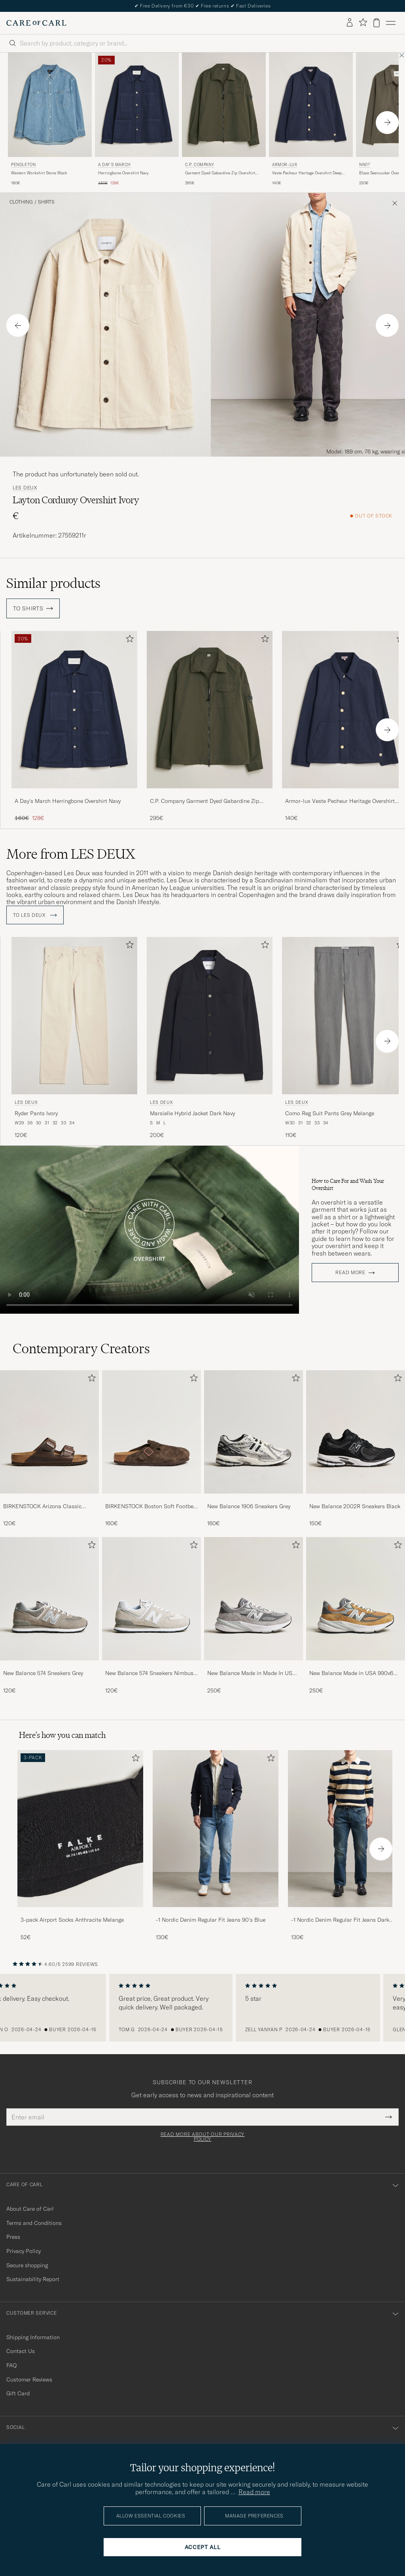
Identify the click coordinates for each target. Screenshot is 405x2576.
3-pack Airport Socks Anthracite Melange (72, 1919)
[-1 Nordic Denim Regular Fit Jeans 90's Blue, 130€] (215, 1845)
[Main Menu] (391, 23)
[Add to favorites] (128, 640)
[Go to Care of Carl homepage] (36, 23)
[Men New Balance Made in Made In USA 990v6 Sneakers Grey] (253, 1598)
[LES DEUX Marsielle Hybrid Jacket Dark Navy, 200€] (209, 1038)
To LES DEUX (35, 915)
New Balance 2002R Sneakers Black (354, 1506)
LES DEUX (25, 488)
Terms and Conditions (34, 2223)
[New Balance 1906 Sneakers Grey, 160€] (253, 1449)
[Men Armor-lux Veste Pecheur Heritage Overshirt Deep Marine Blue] (311, 105)
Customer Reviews (29, 2379)
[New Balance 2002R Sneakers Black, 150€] (355, 1449)
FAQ (11, 2365)
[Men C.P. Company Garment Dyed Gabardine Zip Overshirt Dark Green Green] (224, 105)
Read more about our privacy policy (202, 2137)
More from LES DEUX (70, 854)
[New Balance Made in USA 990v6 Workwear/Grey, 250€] (355, 1615)
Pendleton (23, 164)
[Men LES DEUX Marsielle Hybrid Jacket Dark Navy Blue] (210, 1015)
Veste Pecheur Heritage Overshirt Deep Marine (307, 173)
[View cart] (376, 22)
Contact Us (20, 2351)
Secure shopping (27, 2265)
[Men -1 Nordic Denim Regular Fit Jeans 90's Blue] (215, 1828)
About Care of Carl (30, 2208)
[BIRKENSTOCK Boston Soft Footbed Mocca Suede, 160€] (151, 1449)
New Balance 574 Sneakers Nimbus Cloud (149, 1673)
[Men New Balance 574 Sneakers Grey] (49, 1598)
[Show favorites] (363, 22)
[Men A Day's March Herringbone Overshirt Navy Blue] (137, 105)
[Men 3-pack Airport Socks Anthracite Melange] (80, 1828)
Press (13, 2236)
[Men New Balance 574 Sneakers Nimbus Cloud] (151, 1598)
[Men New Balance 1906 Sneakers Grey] (253, 1432)
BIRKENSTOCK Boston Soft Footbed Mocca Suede (151, 1507)
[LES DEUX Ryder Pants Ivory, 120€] (74, 1038)
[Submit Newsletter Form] (388, 2117)
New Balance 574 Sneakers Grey (43, 1673)
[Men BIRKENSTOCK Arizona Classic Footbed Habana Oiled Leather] (49, 1432)
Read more (350, 1272)
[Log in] (349, 23)
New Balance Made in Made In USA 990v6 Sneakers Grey (251, 1673)
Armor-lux (284, 164)
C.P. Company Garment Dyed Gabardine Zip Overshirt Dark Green (204, 801)
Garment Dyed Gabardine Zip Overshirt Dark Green (220, 173)
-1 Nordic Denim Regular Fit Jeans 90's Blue (210, 1919)
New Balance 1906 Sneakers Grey (248, 1506)
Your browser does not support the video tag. (149, 1230)
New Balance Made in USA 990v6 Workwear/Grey (351, 1673)
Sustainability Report (32, 2279)
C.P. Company (199, 164)
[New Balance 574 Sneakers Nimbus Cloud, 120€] (151, 1615)
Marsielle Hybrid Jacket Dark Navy (192, 1113)
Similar (53, 583)
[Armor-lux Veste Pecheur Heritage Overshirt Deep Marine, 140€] (310, 120)
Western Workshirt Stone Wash (39, 173)
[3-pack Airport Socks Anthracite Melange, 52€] (80, 1845)
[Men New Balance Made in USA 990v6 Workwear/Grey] (355, 1598)
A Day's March (114, 164)
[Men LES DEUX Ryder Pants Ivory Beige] (74, 1015)
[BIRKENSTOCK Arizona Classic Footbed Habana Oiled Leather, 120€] (49, 1449)
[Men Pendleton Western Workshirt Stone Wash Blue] (50, 105)
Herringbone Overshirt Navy (123, 173)
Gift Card (18, 2393)
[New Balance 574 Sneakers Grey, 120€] (49, 1615)
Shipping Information (33, 2337)
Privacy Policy (23, 2251)
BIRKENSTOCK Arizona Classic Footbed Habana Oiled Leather (42, 1507)
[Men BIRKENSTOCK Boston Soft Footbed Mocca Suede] (151, 1432)
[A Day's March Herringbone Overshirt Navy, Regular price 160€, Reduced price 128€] (136, 120)
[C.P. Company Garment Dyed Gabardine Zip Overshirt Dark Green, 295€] (223, 120)
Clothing (21, 202)
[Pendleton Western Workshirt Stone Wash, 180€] (49, 120)
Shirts (46, 202)
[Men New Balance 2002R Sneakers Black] (355, 1432)
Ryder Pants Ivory (36, 1113)
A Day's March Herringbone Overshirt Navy (68, 801)
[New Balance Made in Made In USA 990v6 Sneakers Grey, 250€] (253, 1615)
